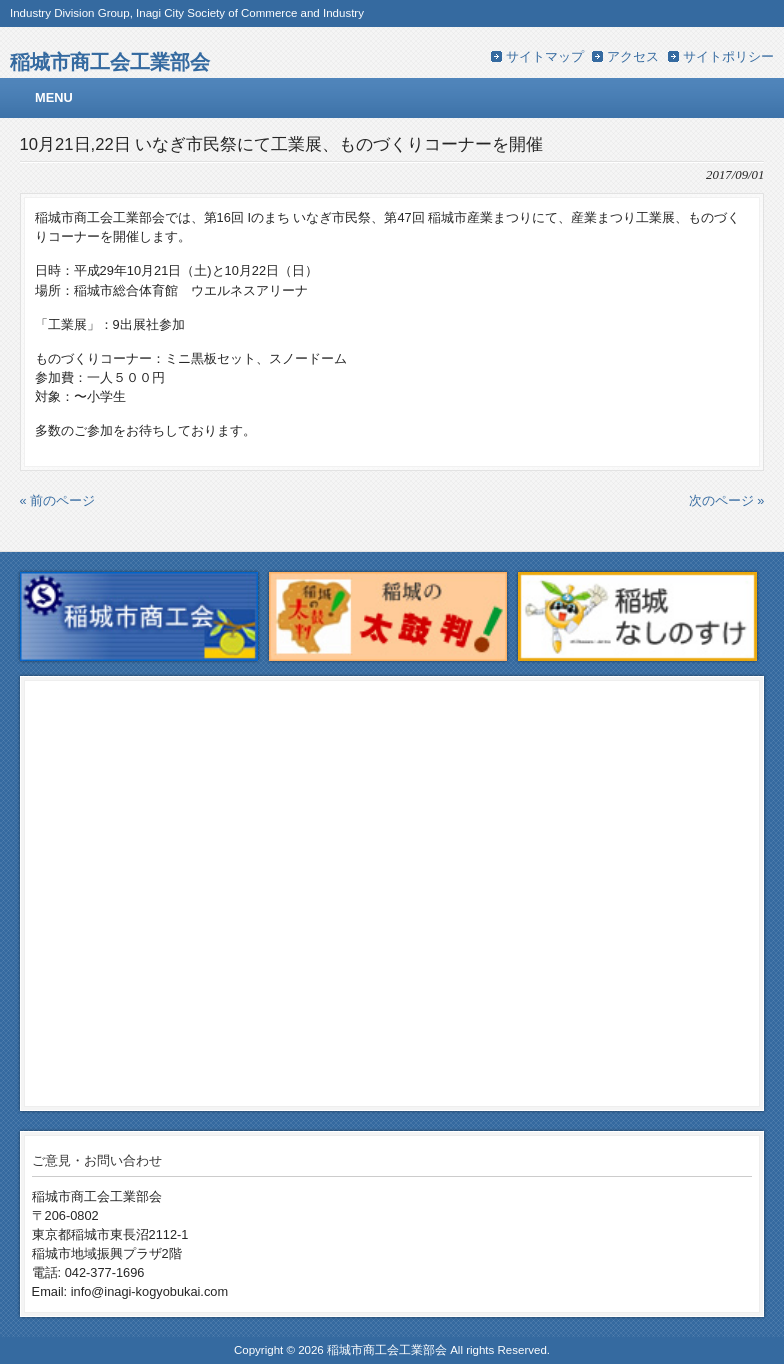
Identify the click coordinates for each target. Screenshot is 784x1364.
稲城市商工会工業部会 (110, 61)
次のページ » (727, 500)
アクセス (633, 56)
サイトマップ (545, 56)
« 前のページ (58, 500)
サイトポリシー (728, 56)
